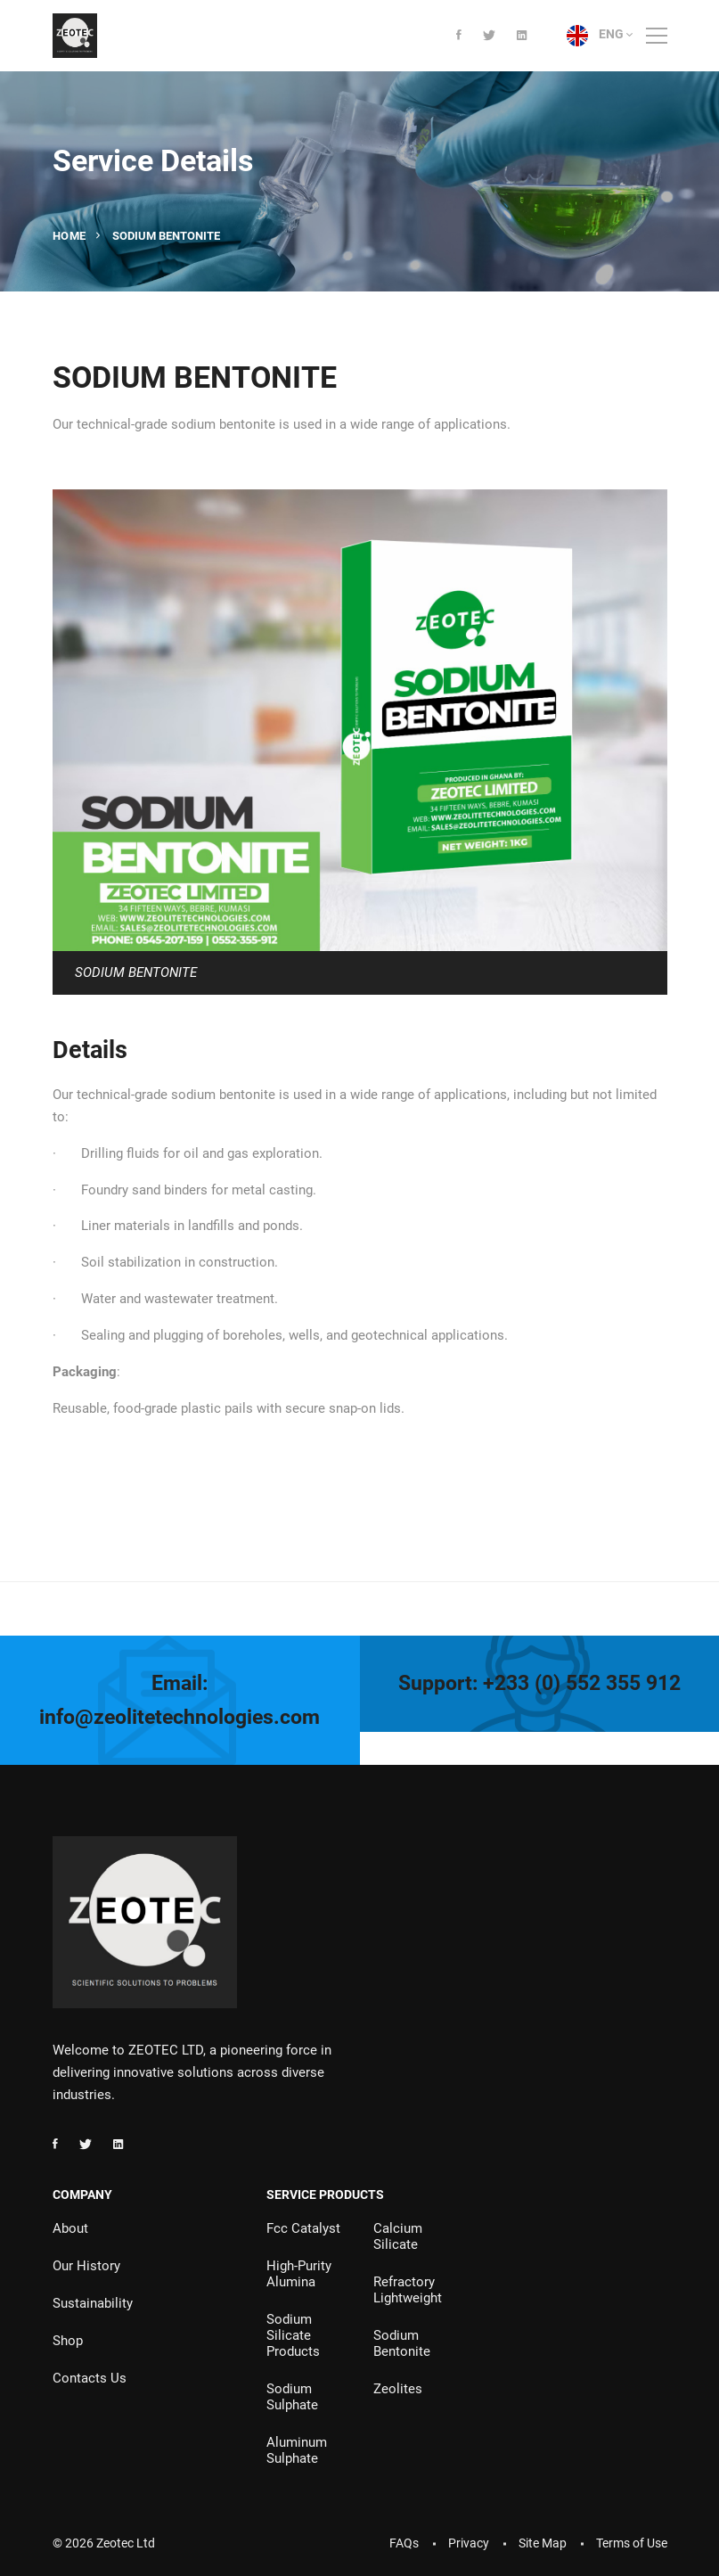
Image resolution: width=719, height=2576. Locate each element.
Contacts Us (90, 2378)
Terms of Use (631, 2543)
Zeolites (397, 2389)
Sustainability (93, 2303)
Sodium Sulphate (292, 2397)
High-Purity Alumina (298, 2274)
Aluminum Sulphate (296, 2450)
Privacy (468, 2543)
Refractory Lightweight (407, 2290)
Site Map (543, 2543)
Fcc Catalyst (303, 2228)
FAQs (404, 2543)
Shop (68, 2341)
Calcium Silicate (397, 2236)
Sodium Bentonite (401, 2343)
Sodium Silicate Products (293, 2335)
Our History (86, 2266)
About (70, 2228)
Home (69, 235)
